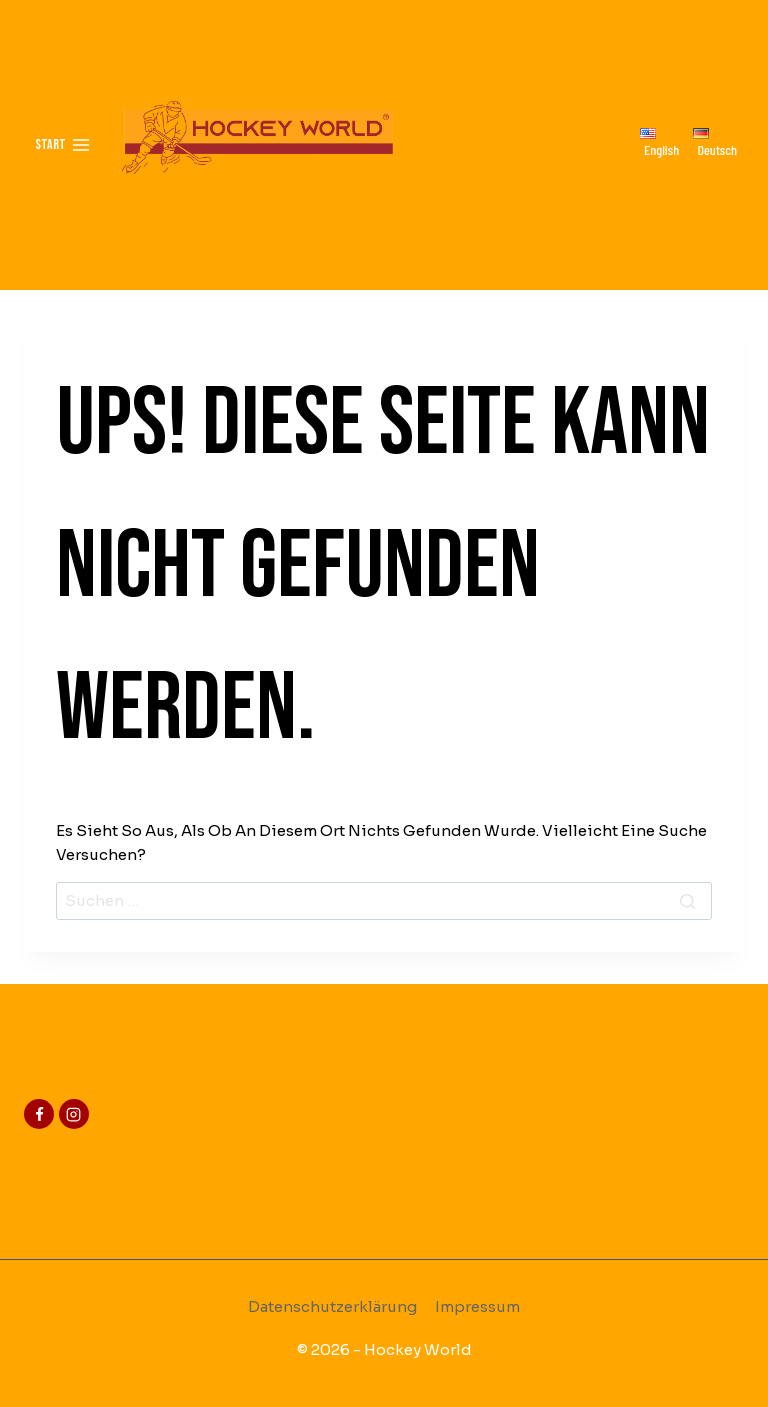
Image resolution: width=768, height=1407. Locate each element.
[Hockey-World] (257, 145)
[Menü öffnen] (63, 145)
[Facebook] (39, 1114)
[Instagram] (74, 1114)
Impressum (477, 1306)
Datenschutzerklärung (332, 1306)
